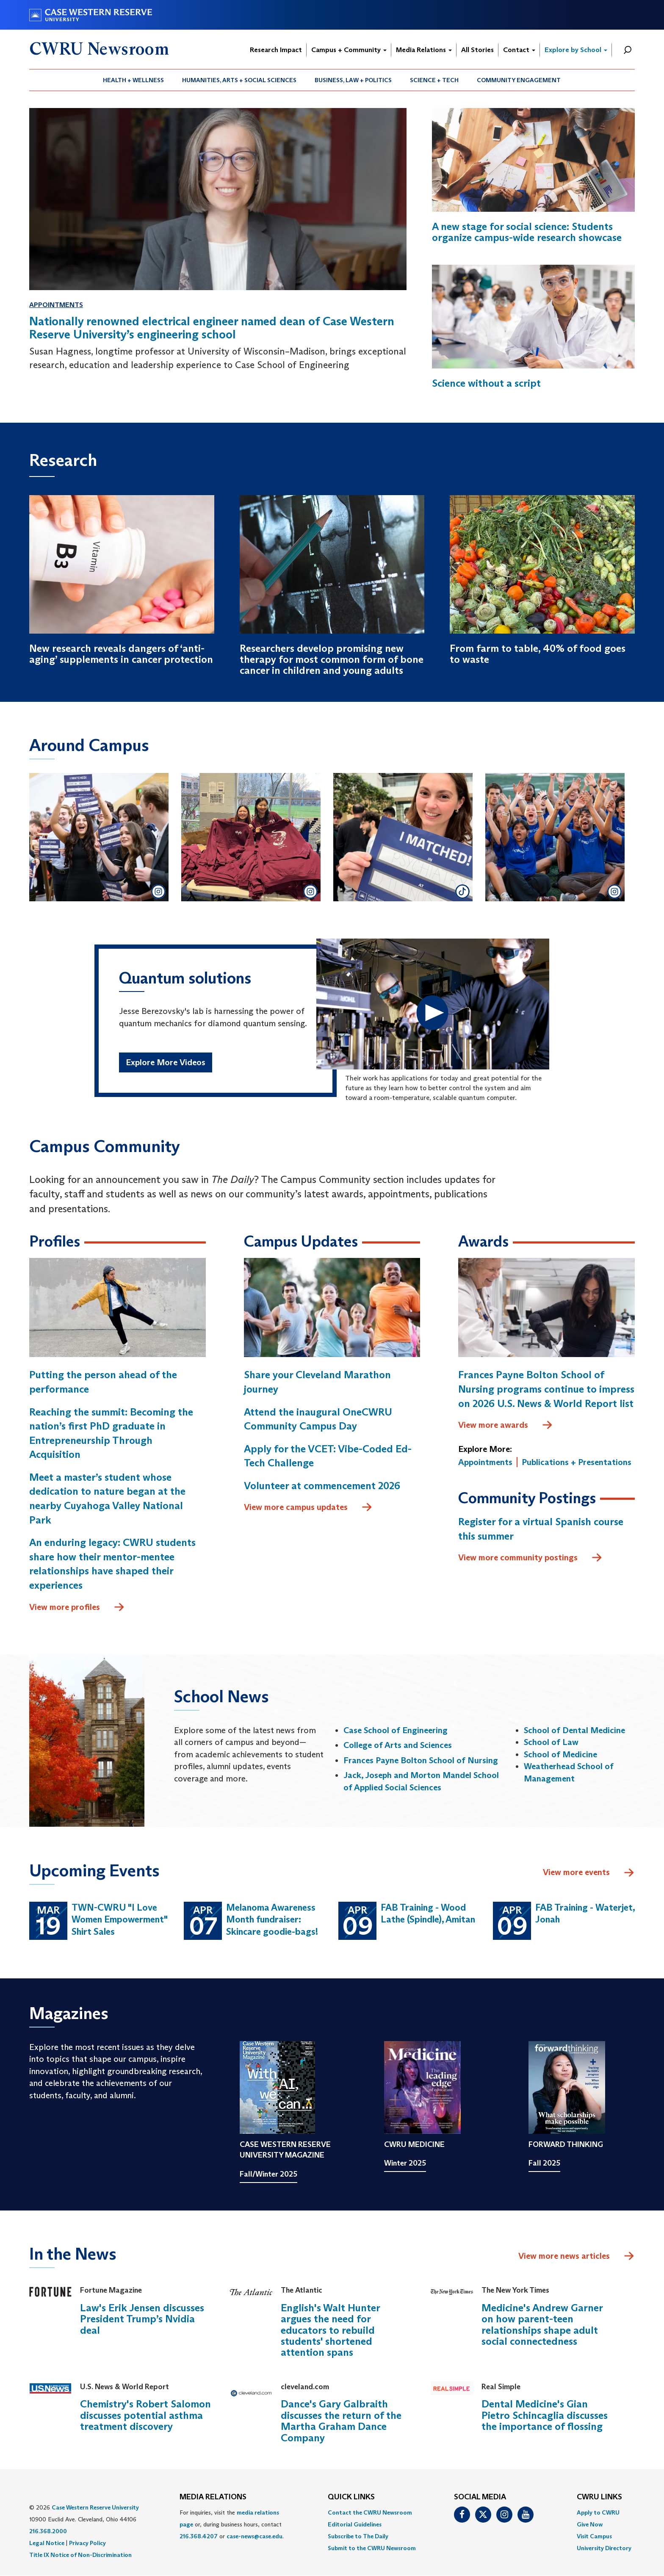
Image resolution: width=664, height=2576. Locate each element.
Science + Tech (434, 80)
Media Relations (424, 50)
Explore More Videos (165, 1062)
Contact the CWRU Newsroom (370, 2512)
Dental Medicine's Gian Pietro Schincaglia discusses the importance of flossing (544, 2415)
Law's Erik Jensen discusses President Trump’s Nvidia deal (142, 2319)
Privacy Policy (87, 2543)
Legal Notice (46, 2543)
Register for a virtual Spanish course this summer (540, 1528)
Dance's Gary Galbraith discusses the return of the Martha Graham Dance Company (341, 2420)
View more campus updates (308, 1507)
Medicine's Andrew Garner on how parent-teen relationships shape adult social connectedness (542, 2324)
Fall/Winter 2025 (268, 2174)
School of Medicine (560, 1754)
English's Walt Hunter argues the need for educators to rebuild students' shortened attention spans (330, 2330)
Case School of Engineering (395, 1730)
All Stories (477, 50)
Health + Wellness (133, 80)
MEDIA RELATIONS (213, 2497)
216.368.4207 (199, 2536)
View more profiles (77, 1607)
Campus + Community (349, 50)
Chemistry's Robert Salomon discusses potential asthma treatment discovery (145, 2415)
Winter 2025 (405, 2163)
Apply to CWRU (598, 2512)
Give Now (590, 2524)
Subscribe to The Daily (358, 2536)
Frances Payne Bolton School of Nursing (420, 1760)
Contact (519, 50)
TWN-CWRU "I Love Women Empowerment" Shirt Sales (119, 1919)
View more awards (505, 1425)
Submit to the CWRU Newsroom (372, 2548)
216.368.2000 (48, 2531)
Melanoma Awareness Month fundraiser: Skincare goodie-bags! (272, 1919)
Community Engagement (519, 80)
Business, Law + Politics (353, 80)
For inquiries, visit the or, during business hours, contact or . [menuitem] (232, 2524)
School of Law (551, 1742)
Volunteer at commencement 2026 (322, 1485)
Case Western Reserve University (95, 2507)
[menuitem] (133, 80)
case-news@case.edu (254, 2536)
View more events (589, 1873)
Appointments (56, 305)
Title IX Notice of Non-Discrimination (80, 2555)
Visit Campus (594, 2536)
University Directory (604, 2548)
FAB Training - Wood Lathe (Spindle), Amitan (428, 1913)
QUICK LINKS (351, 2497)
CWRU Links (599, 2497)
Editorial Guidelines (355, 2524)
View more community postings (530, 1557)
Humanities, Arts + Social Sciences (239, 80)
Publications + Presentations (576, 1462)
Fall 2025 (544, 2163)
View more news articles (564, 2256)
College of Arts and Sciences (397, 1745)
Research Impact (276, 50)
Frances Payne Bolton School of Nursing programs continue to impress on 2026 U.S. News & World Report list (546, 1388)
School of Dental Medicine (574, 1730)
